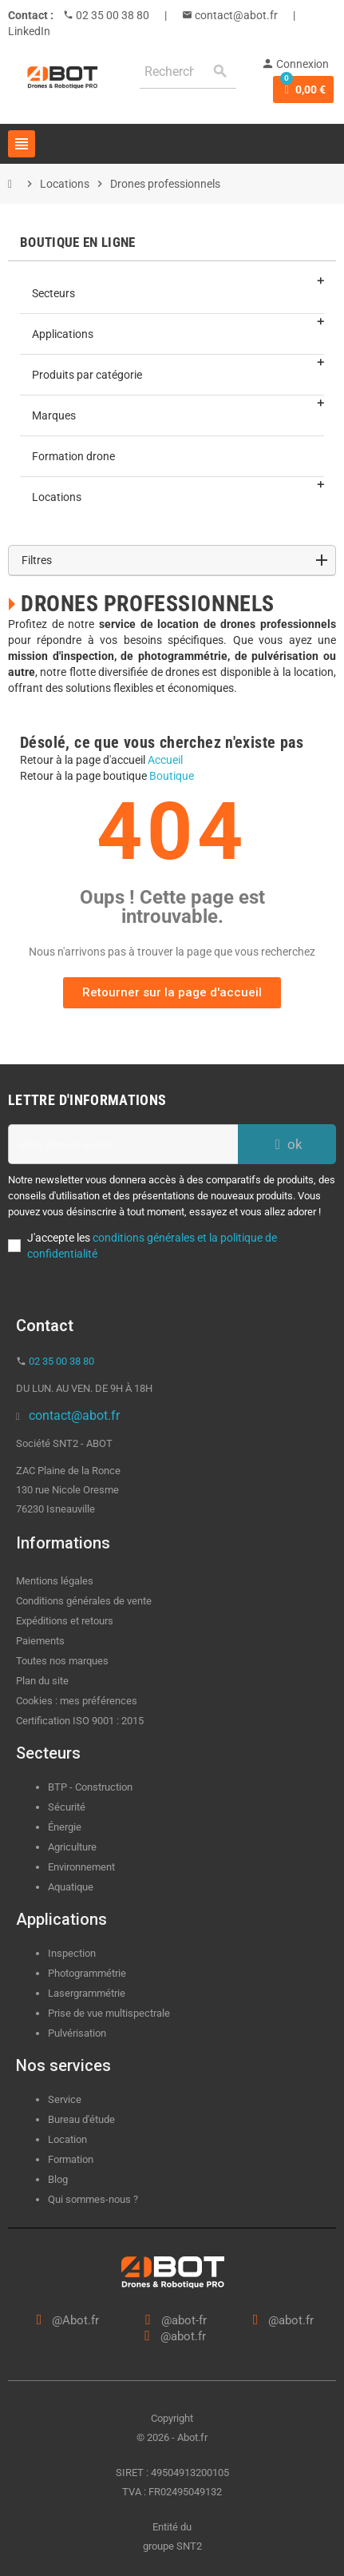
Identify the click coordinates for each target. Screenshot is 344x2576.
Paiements (40, 1641)
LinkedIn (29, 31)
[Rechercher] (188, 71)
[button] (172, 992)
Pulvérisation (77, 2033)
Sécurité (66, 1807)
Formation (70, 2159)
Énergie (64, 1827)
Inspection (72, 1953)
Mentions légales (54, 1581)
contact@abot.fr (235, 15)
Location (67, 2139)
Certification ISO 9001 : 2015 (80, 1721)
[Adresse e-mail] (123, 1144)
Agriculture (72, 1847)
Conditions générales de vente (84, 1601)
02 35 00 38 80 (111, 15)
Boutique (171, 775)
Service (66, 2099)
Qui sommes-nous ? (93, 2199)
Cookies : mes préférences (76, 1701)
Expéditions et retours (64, 1621)
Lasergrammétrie (86, 1993)
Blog (58, 2179)
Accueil (165, 759)
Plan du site (42, 1681)
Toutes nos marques (62, 1661)
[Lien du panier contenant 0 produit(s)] (303, 89)
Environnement (81, 1867)
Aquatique (70, 1887)
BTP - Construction (90, 1787)
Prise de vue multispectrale (109, 2013)
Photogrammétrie (87, 1973)
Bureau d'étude (81, 2119)
